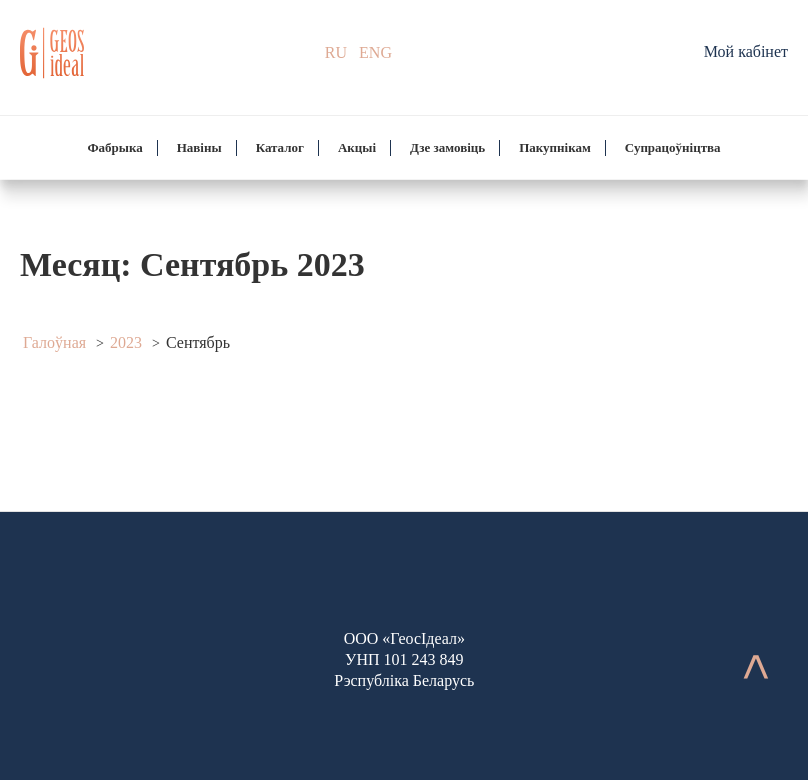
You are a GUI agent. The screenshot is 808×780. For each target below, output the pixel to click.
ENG (375, 52)
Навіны (199, 147)
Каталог (280, 147)
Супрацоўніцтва (673, 147)
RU (336, 52)
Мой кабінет (746, 51)
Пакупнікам (555, 147)
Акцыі (357, 147)
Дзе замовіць (447, 147)
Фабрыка (114, 147)
